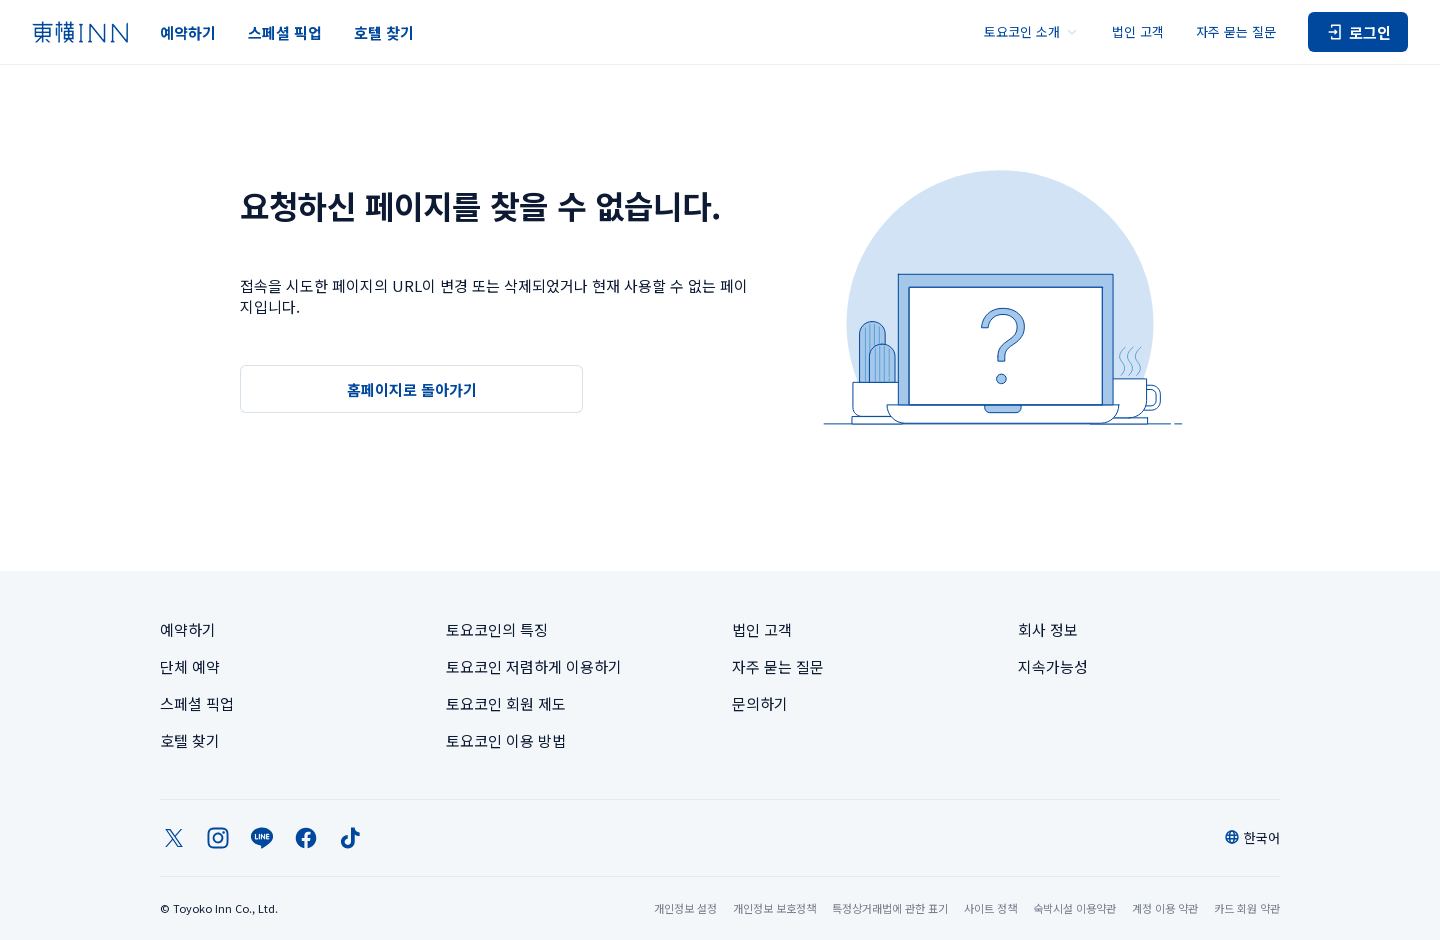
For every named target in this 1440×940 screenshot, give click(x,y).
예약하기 (188, 32)
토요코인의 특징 (497, 629)
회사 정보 (1048, 629)
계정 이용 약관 (1165, 908)
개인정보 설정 (685, 908)
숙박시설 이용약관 (1074, 908)
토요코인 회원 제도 (506, 703)
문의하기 (760, 703)
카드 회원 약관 (1247, 908)
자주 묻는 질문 (1236, 31)
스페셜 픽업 (285, 32)
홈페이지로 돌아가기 (412, 389)
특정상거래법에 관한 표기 (890, 908)
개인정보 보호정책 (774, 908)
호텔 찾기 (384, 32)
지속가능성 (1053, 666)
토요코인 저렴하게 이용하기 (534, 666)
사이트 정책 (990, 908)
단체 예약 (190, 666)
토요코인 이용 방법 (506, 740)
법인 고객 (1138, 31)
